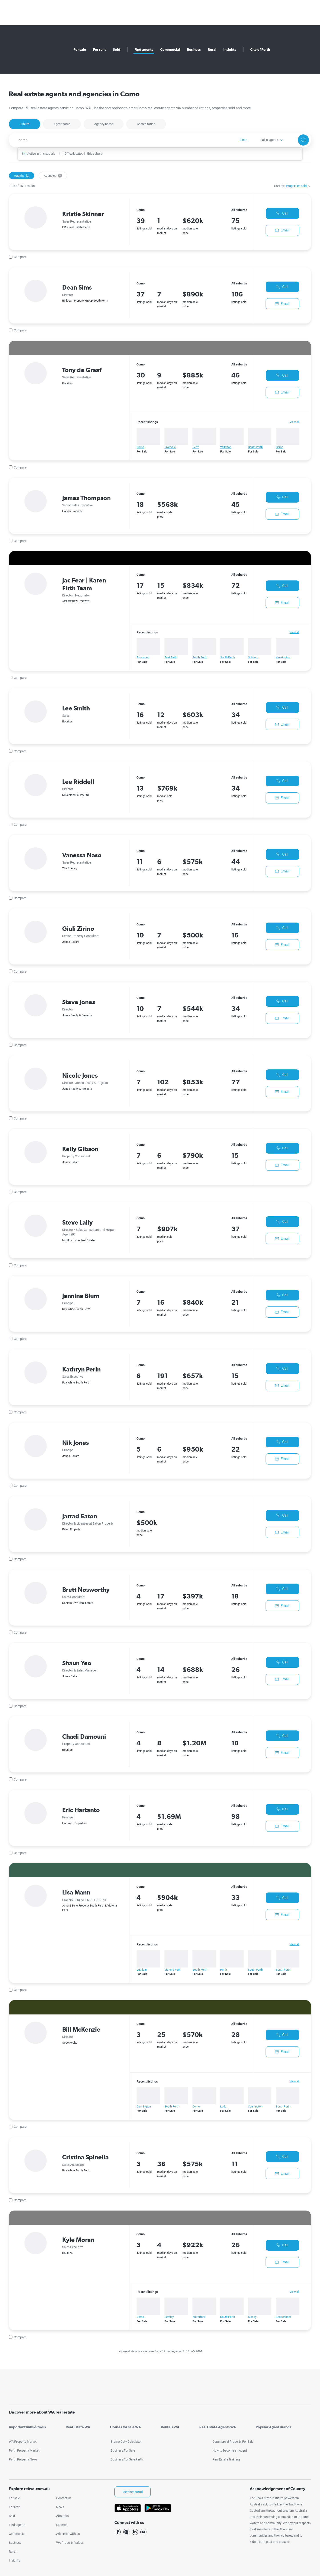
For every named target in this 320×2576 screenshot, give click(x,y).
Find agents (143, 36)
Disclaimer (29, 2562)
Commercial (170, 36)
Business (194, 36)
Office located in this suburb (83, 126)
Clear (243, 113)
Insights (229, 36)
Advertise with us (68, 2507)
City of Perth (260, 36)
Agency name (103, 97)
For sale (80, 36)
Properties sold (298, 159)
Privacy (13, 2562)
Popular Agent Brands (273, 2400)
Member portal (132, 2465)
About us (62, 2489)
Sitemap (62, 2498)
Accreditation (146, 97)
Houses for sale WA (125, 2400)
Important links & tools (27, 2400)
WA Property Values (70, 2515)
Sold (116, 36)
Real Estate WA (78, 2400)
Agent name (62, 97)
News (60, 2480)
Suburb (25, 97)
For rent (99, 36)
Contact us (63, 2471)
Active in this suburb (41, 126)
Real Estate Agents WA (217, 2400)
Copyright (46, 2562)
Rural (212, 36)
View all (294, 395)
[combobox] (124, 113)
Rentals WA (170, 2400)
